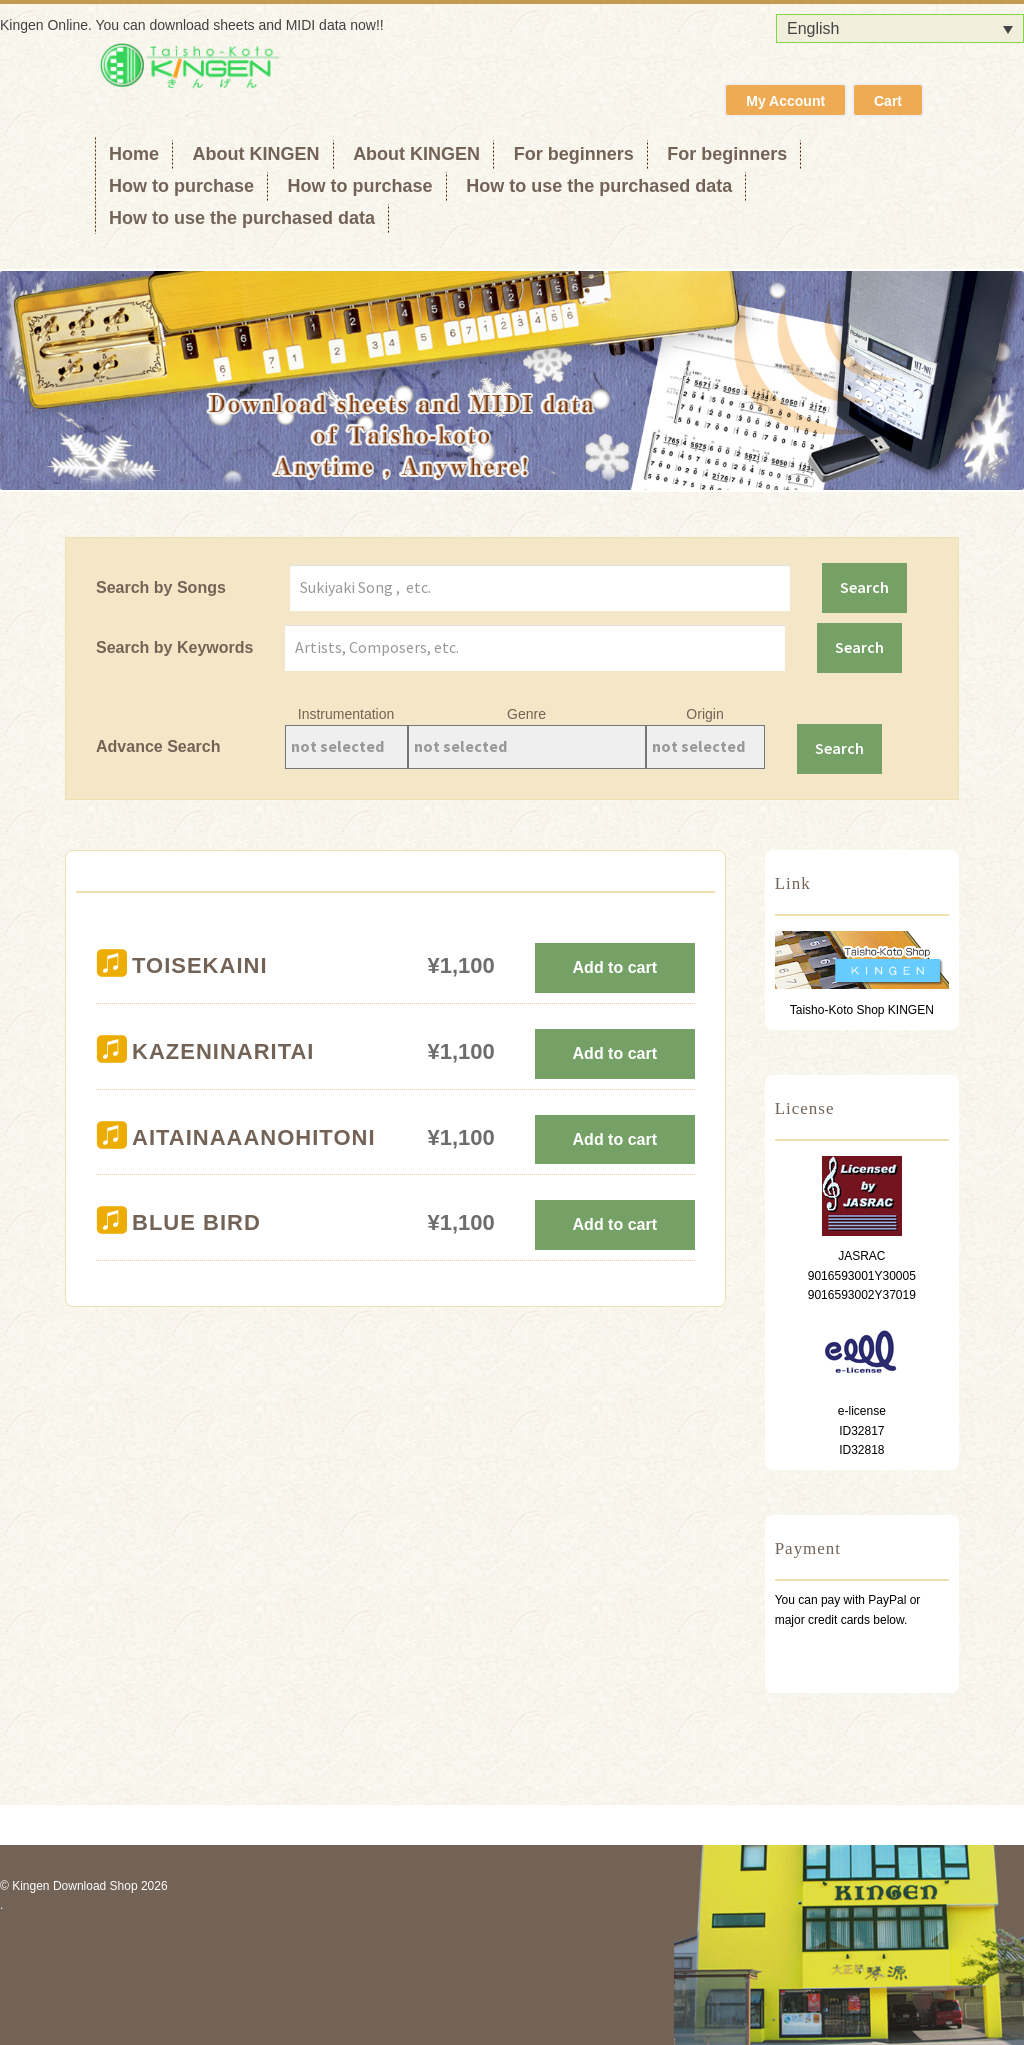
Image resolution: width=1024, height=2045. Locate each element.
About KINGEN (256, 154)
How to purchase (181, 186)
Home (134, 154)
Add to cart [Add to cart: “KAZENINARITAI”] (615, 1053)
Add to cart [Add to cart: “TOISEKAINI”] (615, 967)
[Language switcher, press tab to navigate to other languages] (900, 28)
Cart (888, 101)
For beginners (574, 154)
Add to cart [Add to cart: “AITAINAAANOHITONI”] (615, 1139)
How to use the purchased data (599, 186)
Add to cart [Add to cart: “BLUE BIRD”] (615, 1224)
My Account (785, 101)
